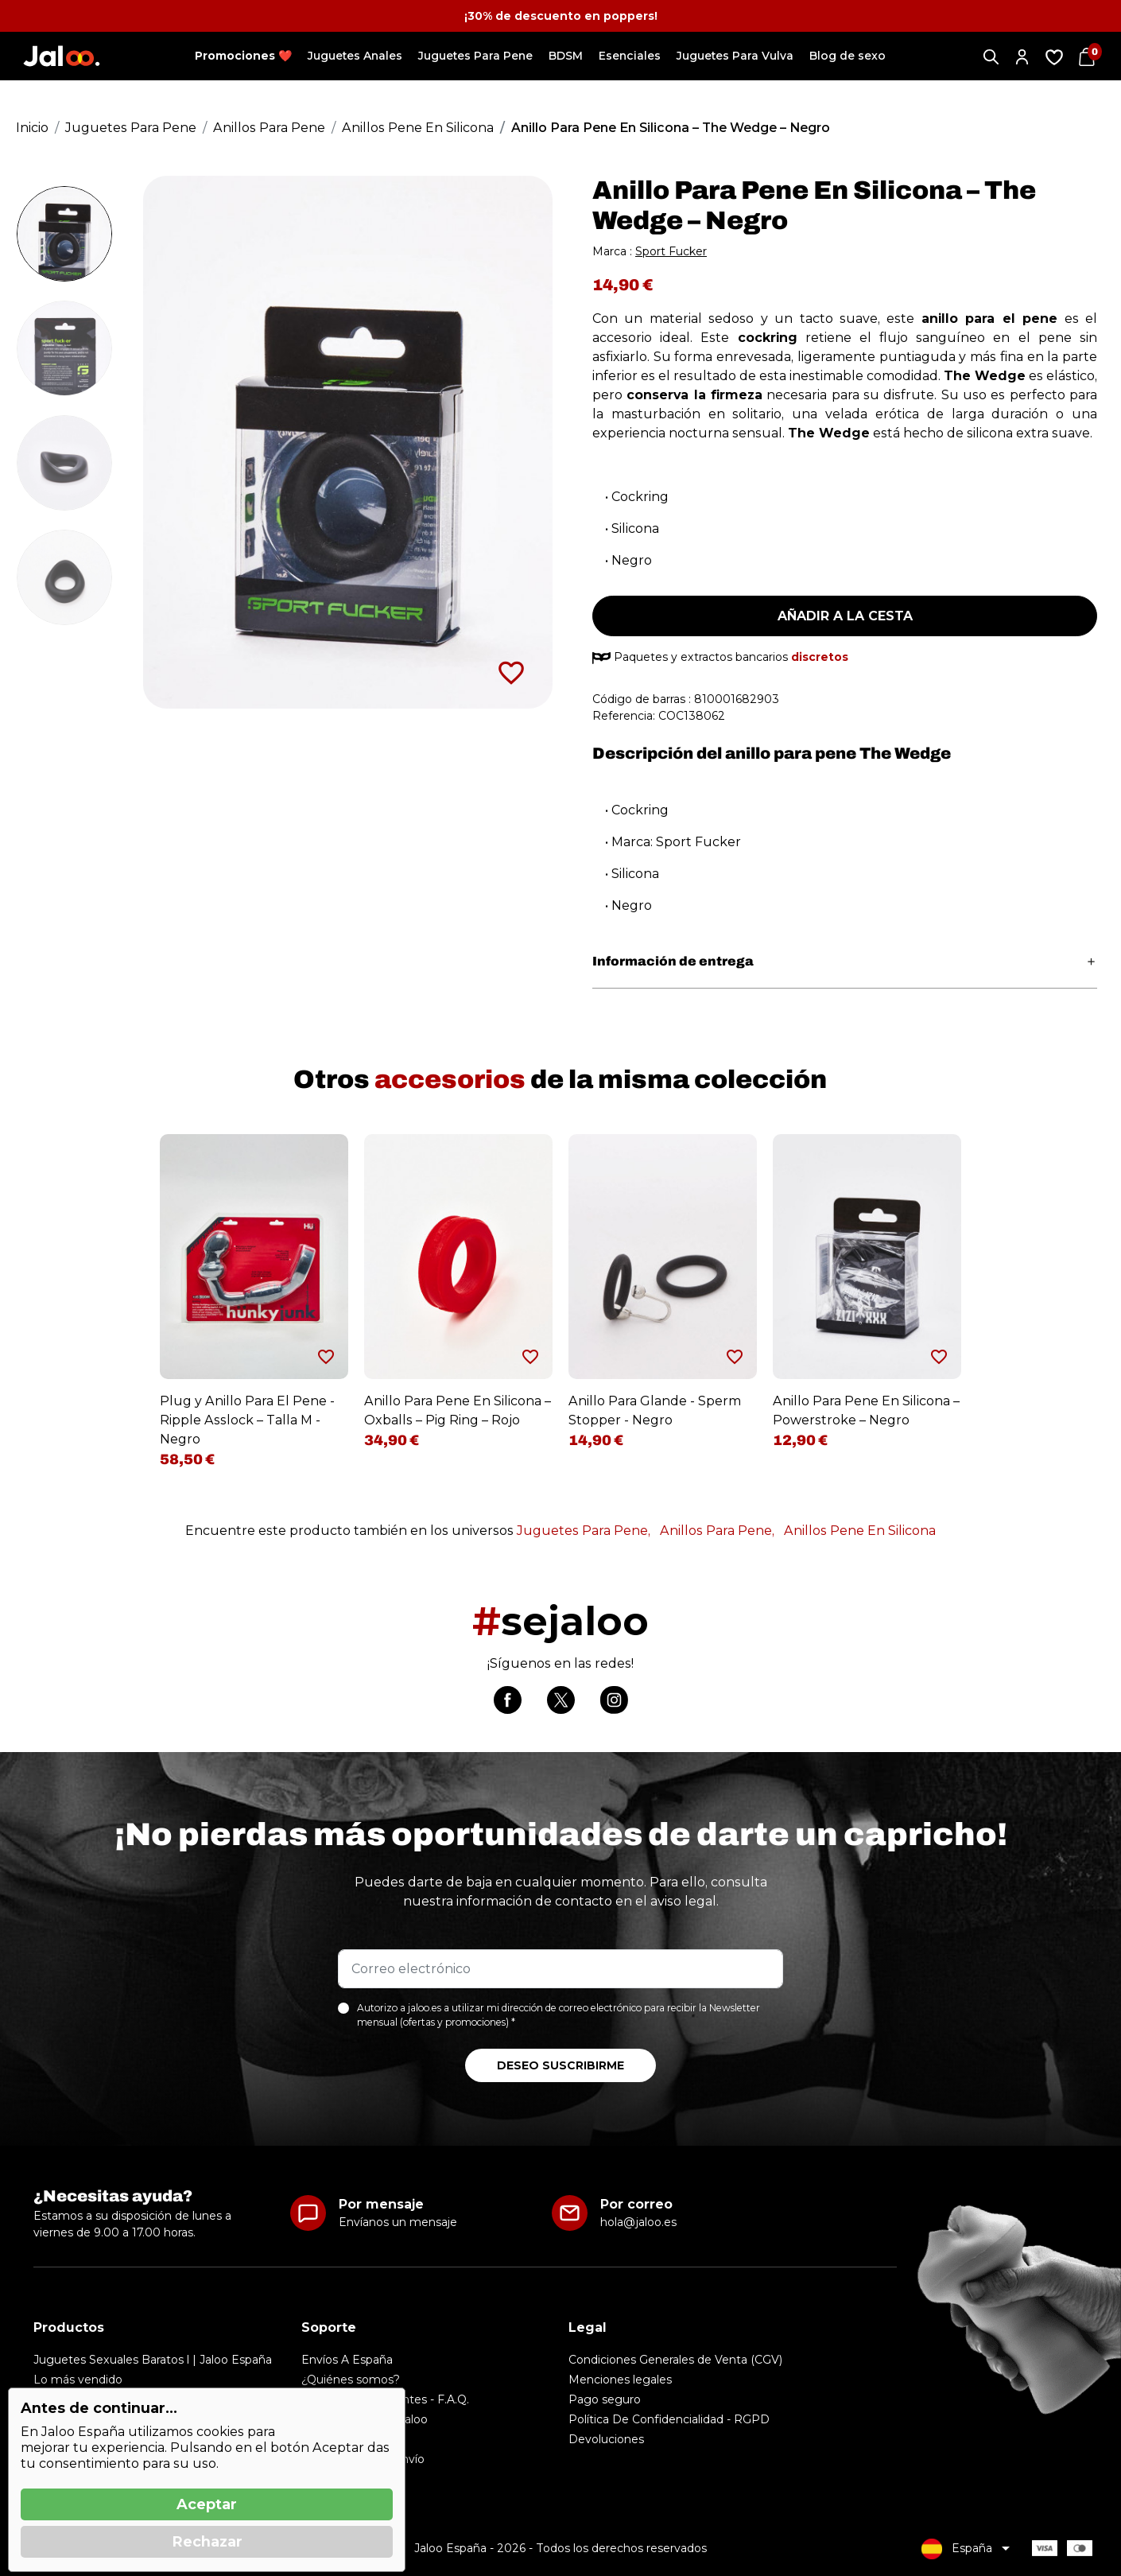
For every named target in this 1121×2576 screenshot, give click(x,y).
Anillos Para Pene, (717, 1530)
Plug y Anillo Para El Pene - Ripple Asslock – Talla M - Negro (247, 1420)
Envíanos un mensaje (398, 2222)
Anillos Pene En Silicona (860, 1530)
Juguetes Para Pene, (583, 1530)
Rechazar (207, 2542)
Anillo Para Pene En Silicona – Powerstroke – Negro (866, 1410)
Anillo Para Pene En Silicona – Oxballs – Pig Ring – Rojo (457, 1410)
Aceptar (206, 2504)
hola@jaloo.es (638, 2222)
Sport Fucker (671, 251)
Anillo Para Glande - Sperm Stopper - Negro (654, 1410)
